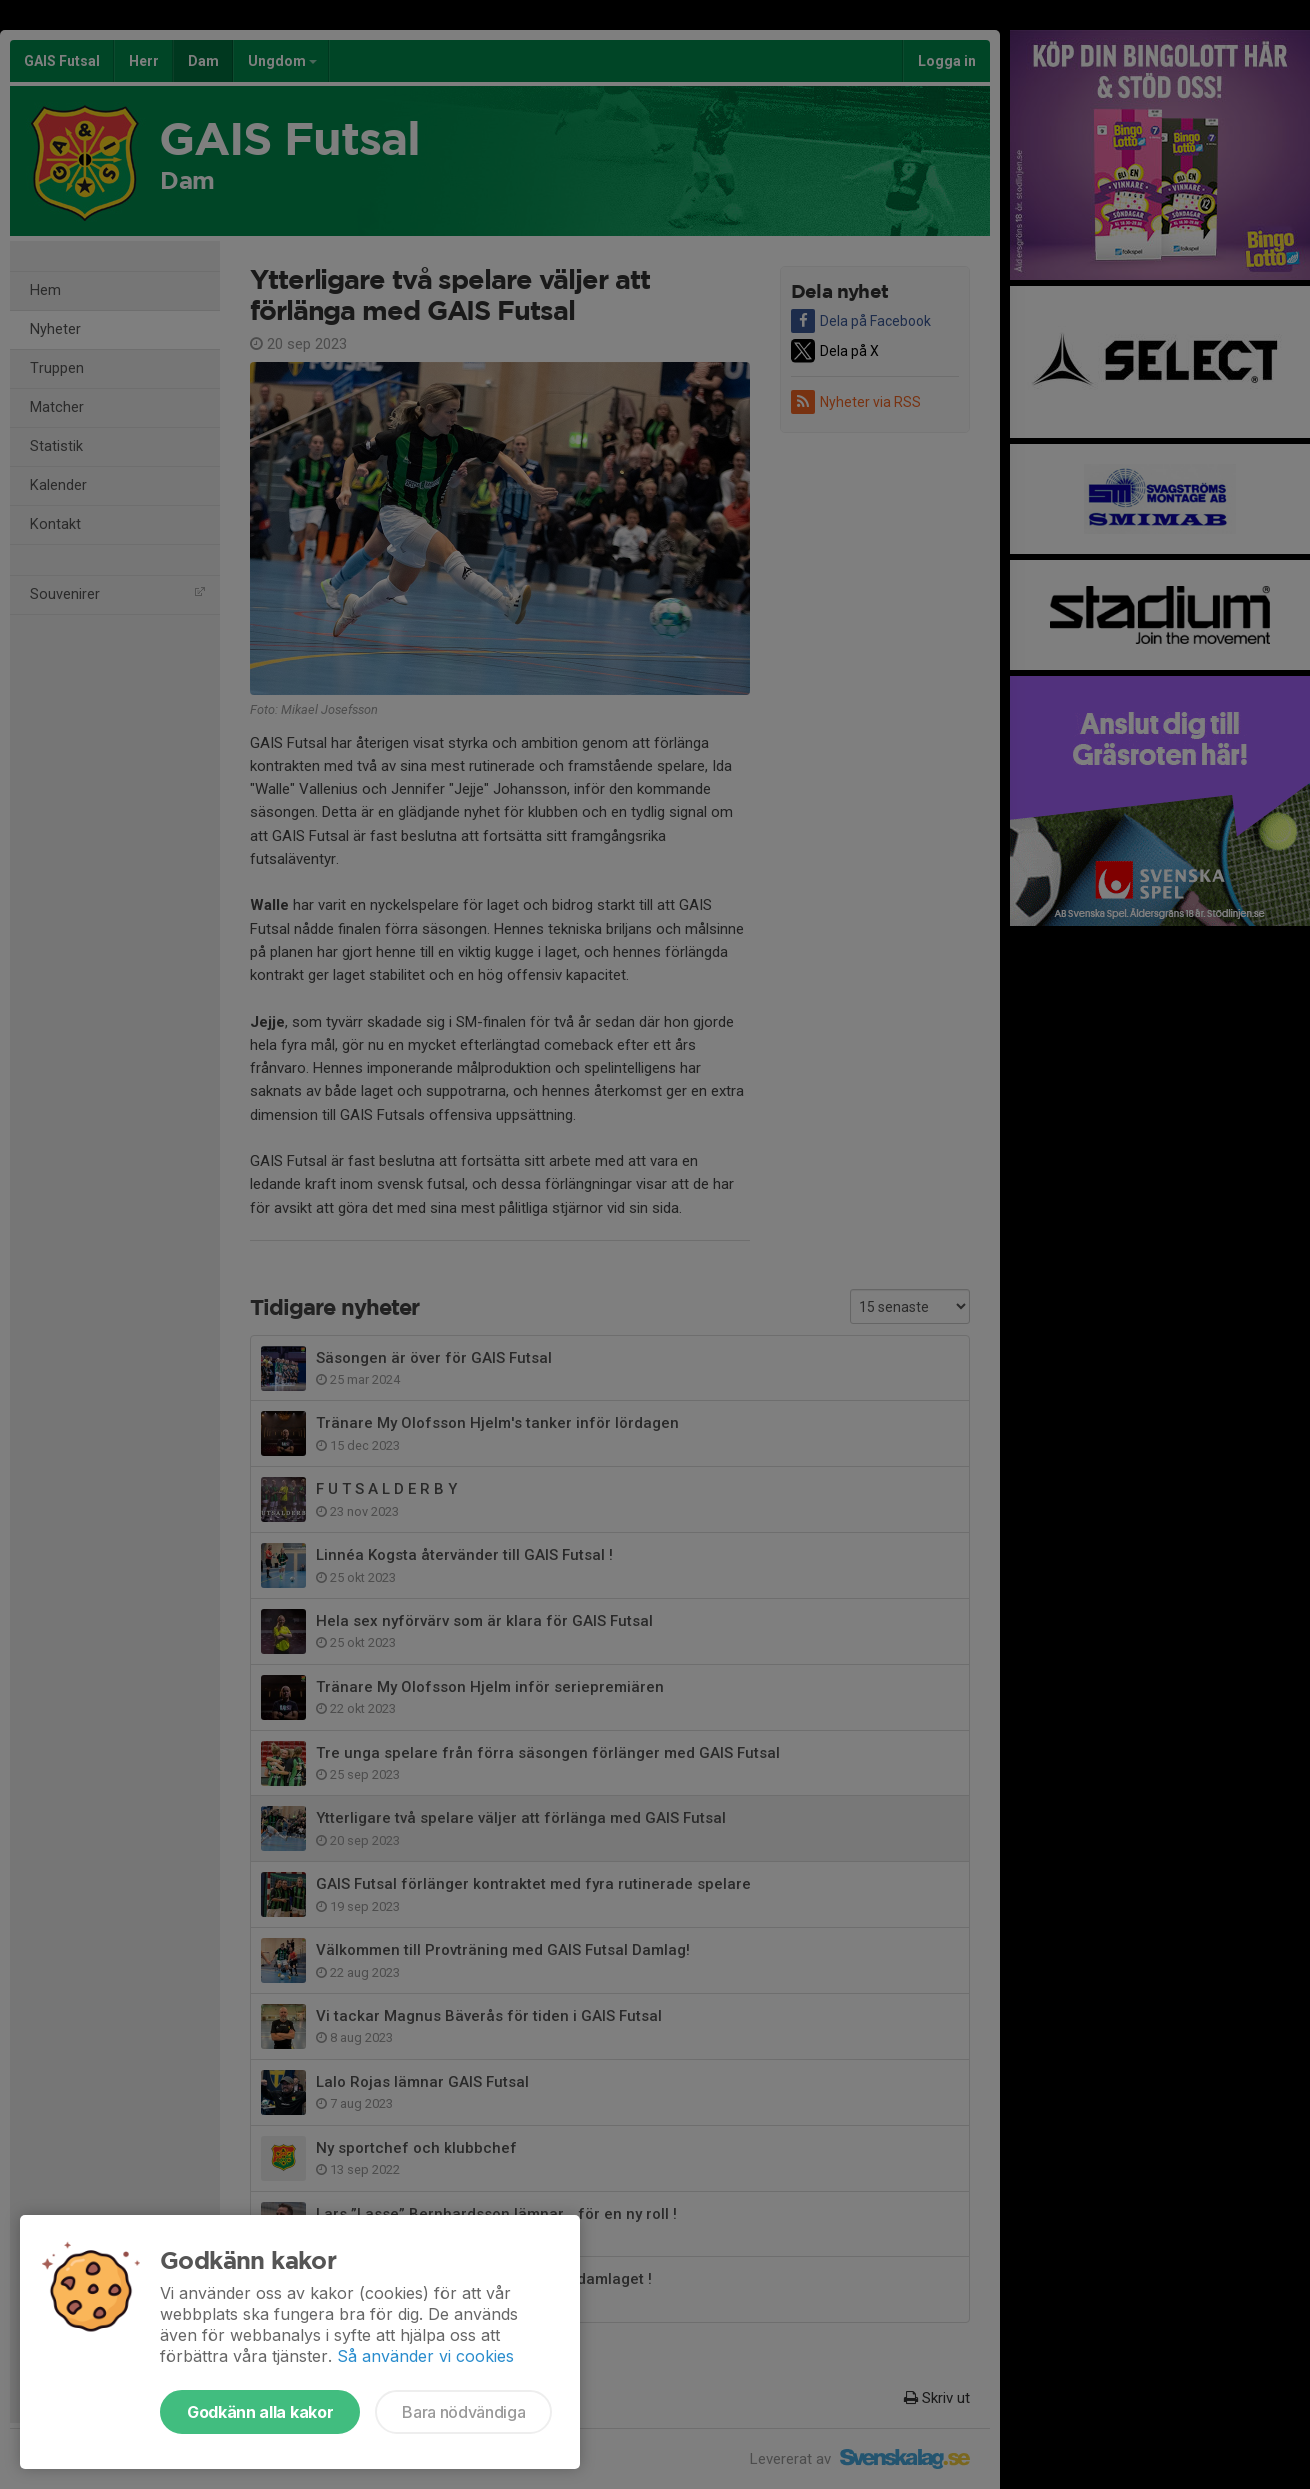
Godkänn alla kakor (260, 2412)
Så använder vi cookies (425, 2356)
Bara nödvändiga (463, 2412)
